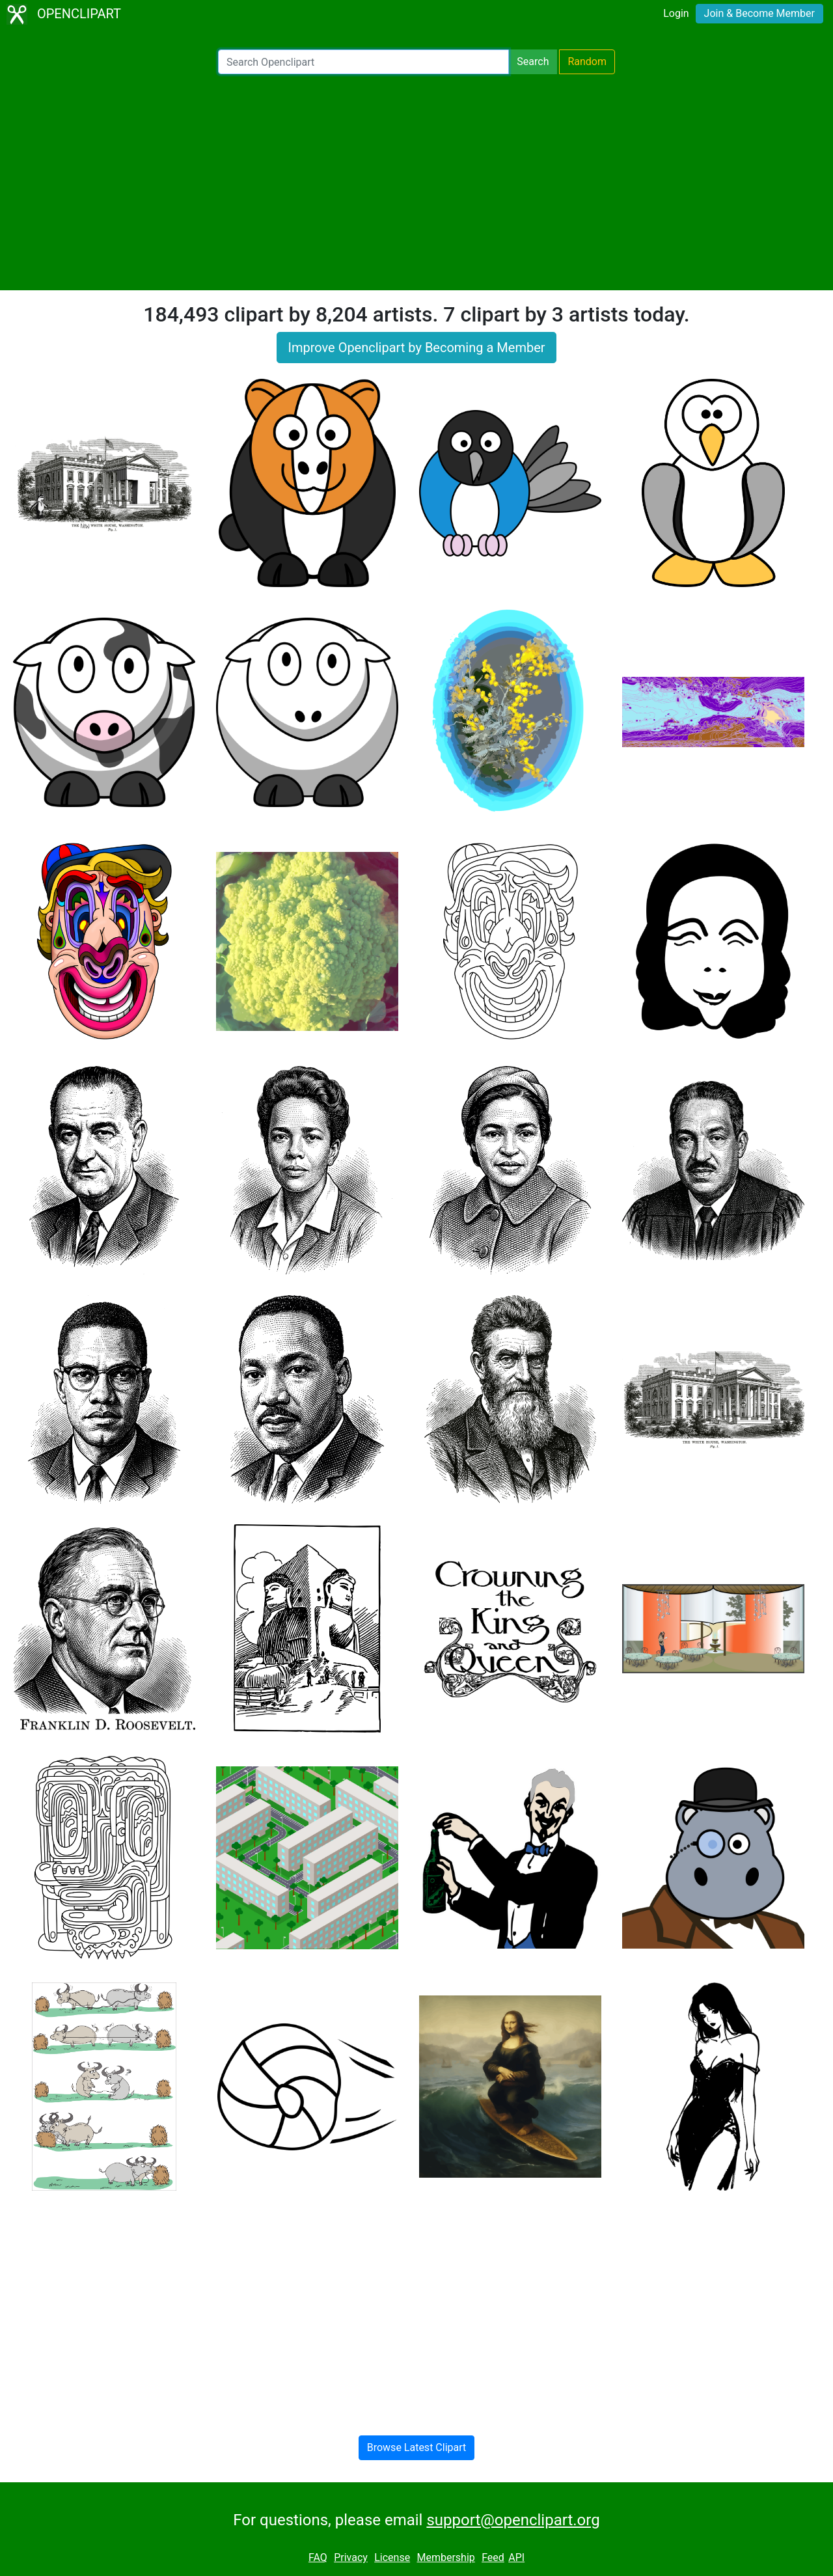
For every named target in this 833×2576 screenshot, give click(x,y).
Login (676, 13)
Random (587, 61)
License (392, 2557)
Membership (445, 2557)
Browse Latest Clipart (417, 2447)
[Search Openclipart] (363, 61)
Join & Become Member (759, 13)
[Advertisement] (416, 182)
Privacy (351, 2557)
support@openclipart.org (512, 2520)
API (516, 2557)
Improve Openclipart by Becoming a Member (416, 347)
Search (533, 61)
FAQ (317, 2557)
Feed (493, 2557)
